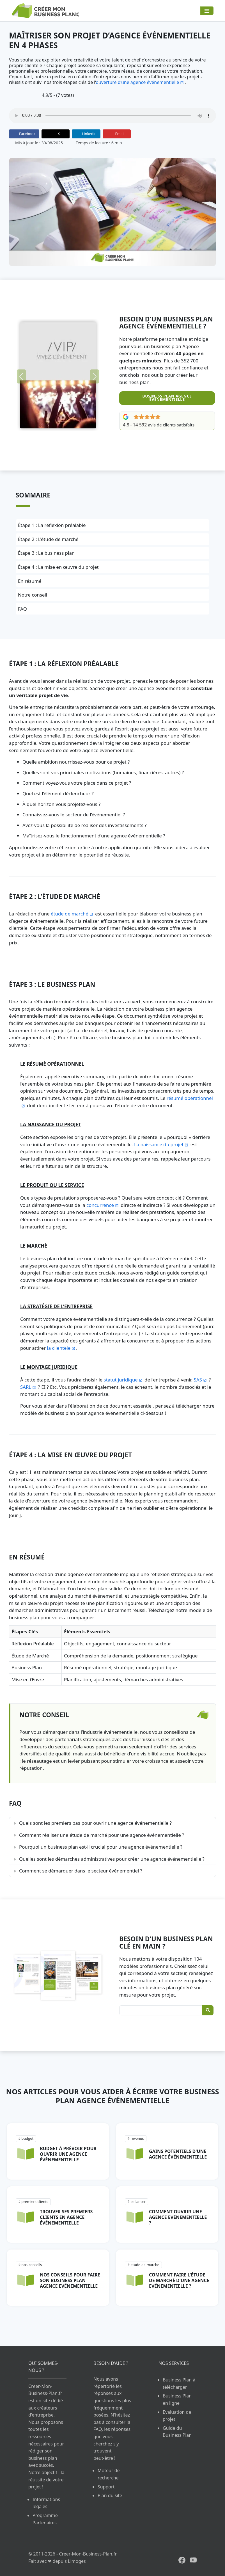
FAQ (22, 609)
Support (106, 2487)
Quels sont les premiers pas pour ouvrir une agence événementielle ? (95, 1823)
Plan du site (110, 2495)
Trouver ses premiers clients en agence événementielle (66, 2217)
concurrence (100, 1205)
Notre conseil (32, 595)
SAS (198, 1379)
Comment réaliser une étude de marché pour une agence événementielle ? (101, 1835)
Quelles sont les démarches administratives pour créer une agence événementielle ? (112, 1859)
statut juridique (121, 1379)
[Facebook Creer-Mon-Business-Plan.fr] (179, 2560)
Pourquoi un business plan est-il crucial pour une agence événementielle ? (100, 1847)
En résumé (30, 581)
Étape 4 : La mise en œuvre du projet (58, 567)
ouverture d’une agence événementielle (137, 82)
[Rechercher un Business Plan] (166, 2010)
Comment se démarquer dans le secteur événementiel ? (80, 1870)
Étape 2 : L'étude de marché (48, 539)
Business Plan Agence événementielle (167, 397)
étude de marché (69, 913)
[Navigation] (206, 10)
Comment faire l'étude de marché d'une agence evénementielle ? (179, 2280)
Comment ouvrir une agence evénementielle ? (178, 2217)
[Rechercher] (207, 2010)
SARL (25, 1387)
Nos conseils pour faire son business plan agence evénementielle (70, 2280)
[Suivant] (94, 376)
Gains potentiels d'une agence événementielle (178, 2154)
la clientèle (58, 1348)
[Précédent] (21, 376)
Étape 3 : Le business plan (46, 553)
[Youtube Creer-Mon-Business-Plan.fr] (191, 2560)
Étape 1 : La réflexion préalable (52, 525)
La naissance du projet (158, 1144)
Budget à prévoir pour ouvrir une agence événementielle (68, 2154)
